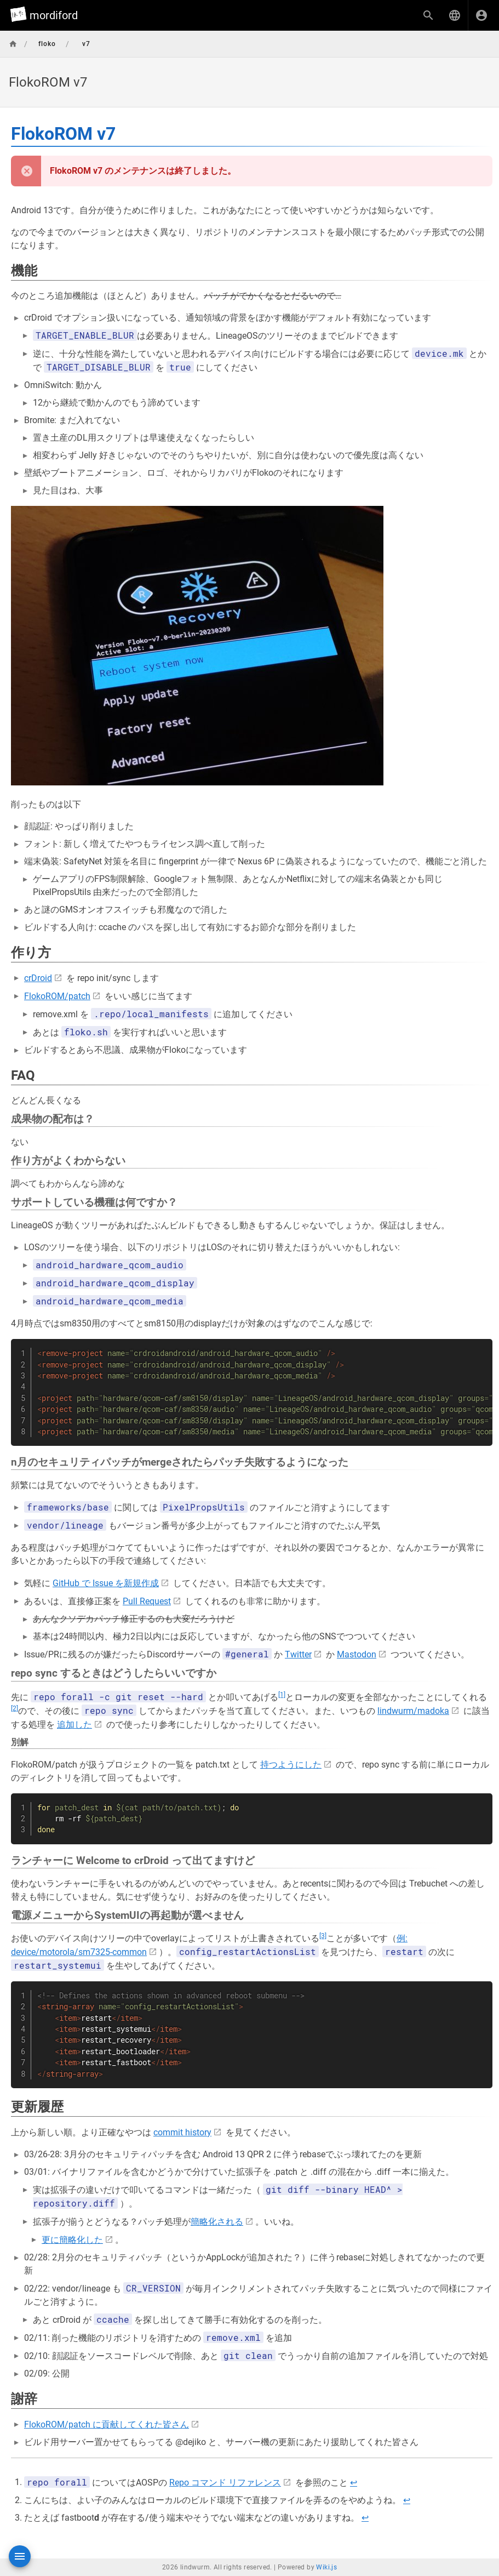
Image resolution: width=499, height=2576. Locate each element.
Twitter (298, 1654)
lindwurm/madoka (413, 1711)
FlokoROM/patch (57, 996)
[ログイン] (481, 15)
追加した (74, 1724)
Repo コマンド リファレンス (225, 2482)
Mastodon (356, 1654)
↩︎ (353, 2482)
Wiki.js (326, 2567)
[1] (281, 1695)
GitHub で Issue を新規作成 (106, 1583)
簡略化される (217, 2221)
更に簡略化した (72, 2240)
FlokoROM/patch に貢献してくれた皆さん (106, 2424)
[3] (322, 1936)
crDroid (38, 978)
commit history (182, 2132)
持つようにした (291, 1764)
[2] (14, 1708)
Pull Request (147, 1601)
